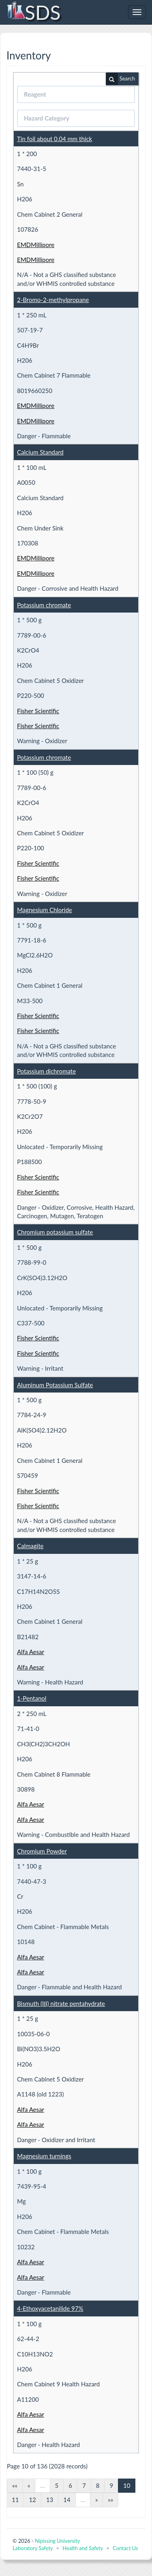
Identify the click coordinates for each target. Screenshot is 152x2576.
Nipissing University (57, 2541)
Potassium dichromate (46, 1071)
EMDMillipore (35, 244)
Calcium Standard (40, 452)
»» (110, 2499)
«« (14, 2485)
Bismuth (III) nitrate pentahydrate (61, 2003)
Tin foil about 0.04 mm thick (54, 138)
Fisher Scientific (38, 710)
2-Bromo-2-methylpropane (53, 299)
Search (120, 79)
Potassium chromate (44, 605)
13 (49, 2499)
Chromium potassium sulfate (55, 1232)
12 (32, 2499)
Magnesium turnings (44, 2156)
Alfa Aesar (30, 1651)
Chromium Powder (42, 1851)
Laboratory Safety (33, 2548)
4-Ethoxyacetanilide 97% (50, 2308)
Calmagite (30, 1545)
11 (15, 2499)
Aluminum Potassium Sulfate (55, 1384)
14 (66, 2499)
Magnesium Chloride (44, 909)
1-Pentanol (31, 1698)
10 (126, 2485)
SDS (33, 12)
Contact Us (125, 2548)
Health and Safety (82, 2548)
